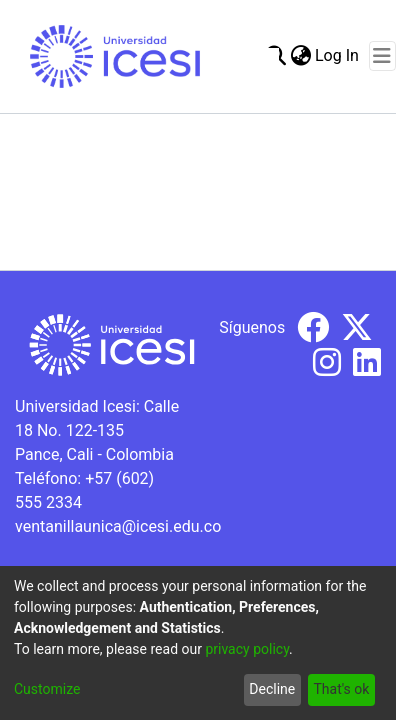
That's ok (341, 689)
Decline (272, 689)
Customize (47, 689)
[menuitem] (300, 56)
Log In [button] (338, 55)
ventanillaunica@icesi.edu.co (118, 526)
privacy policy (247, 649)
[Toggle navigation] (382, 56)
